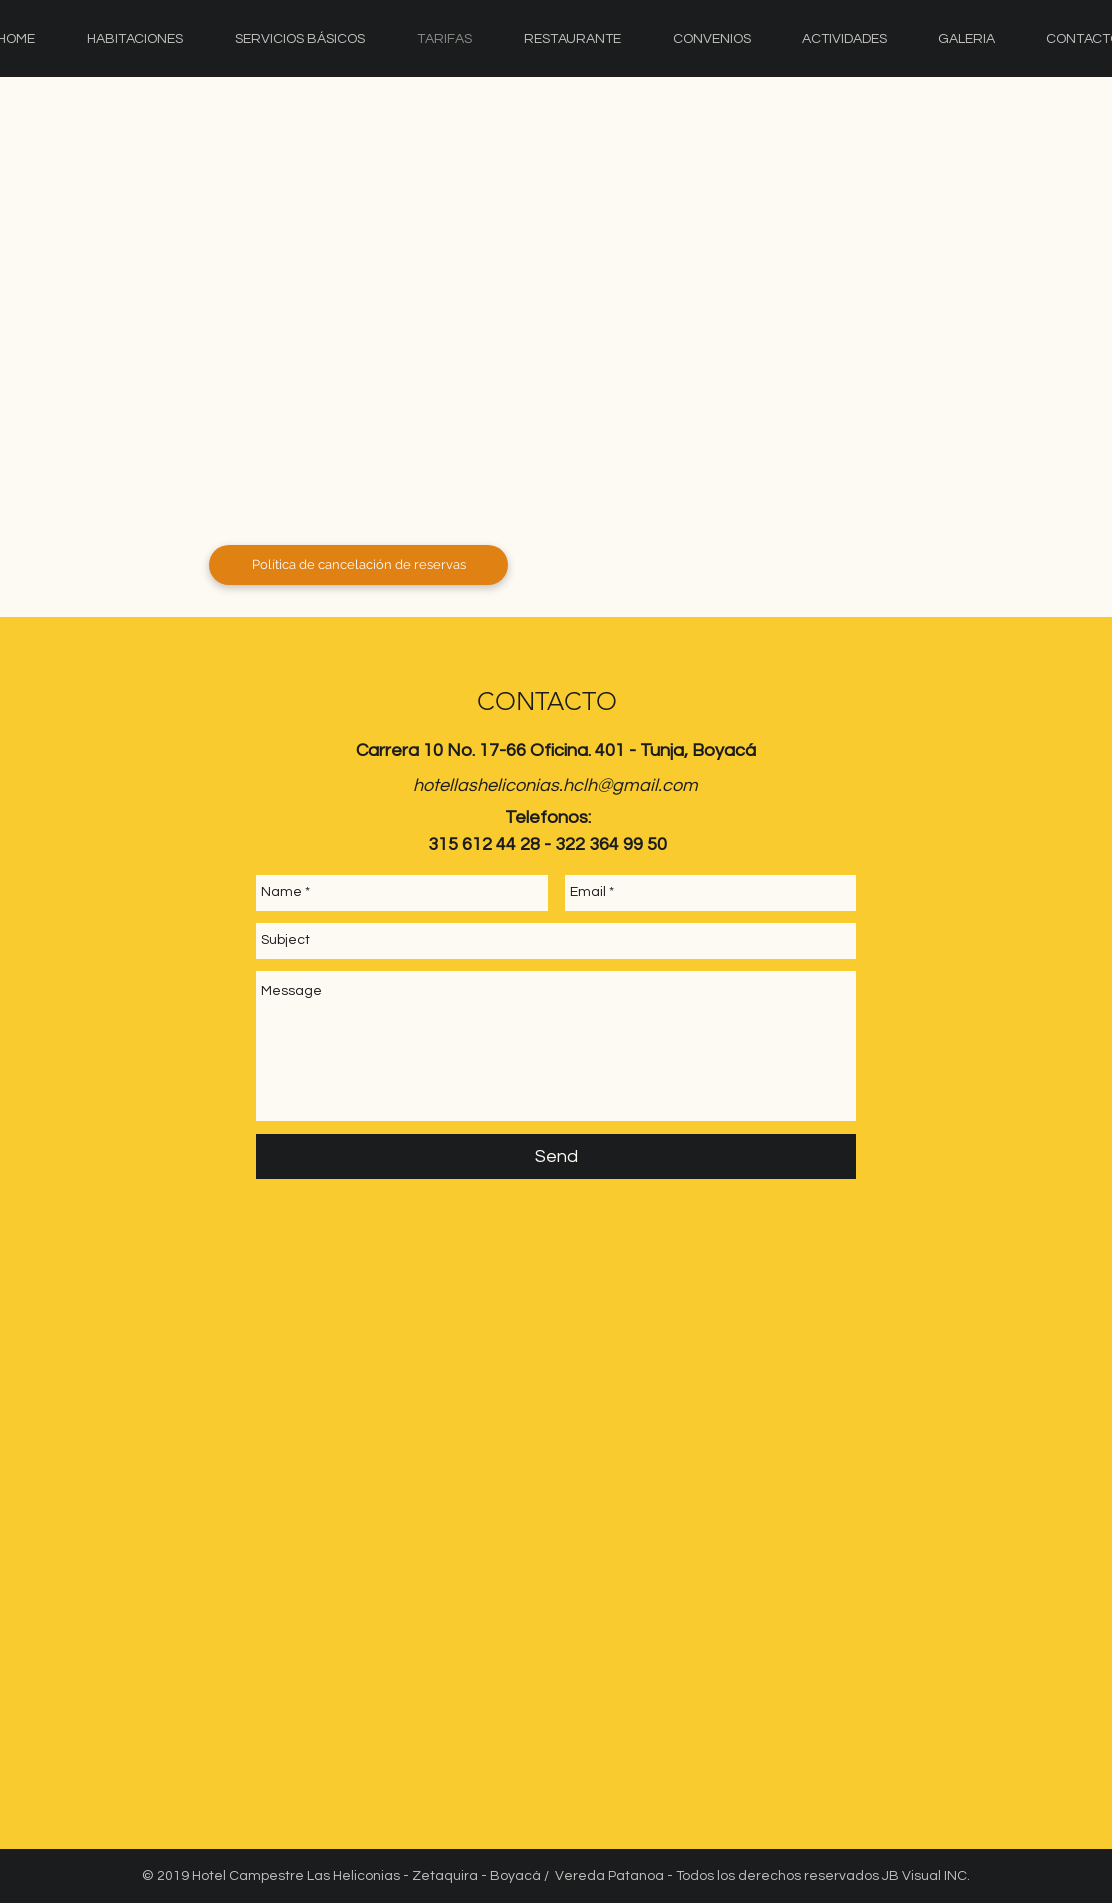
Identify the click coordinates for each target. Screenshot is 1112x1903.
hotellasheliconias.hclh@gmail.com (555, 785)
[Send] (556, 1156)
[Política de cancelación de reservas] (358, 565)
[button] (566, 347)
